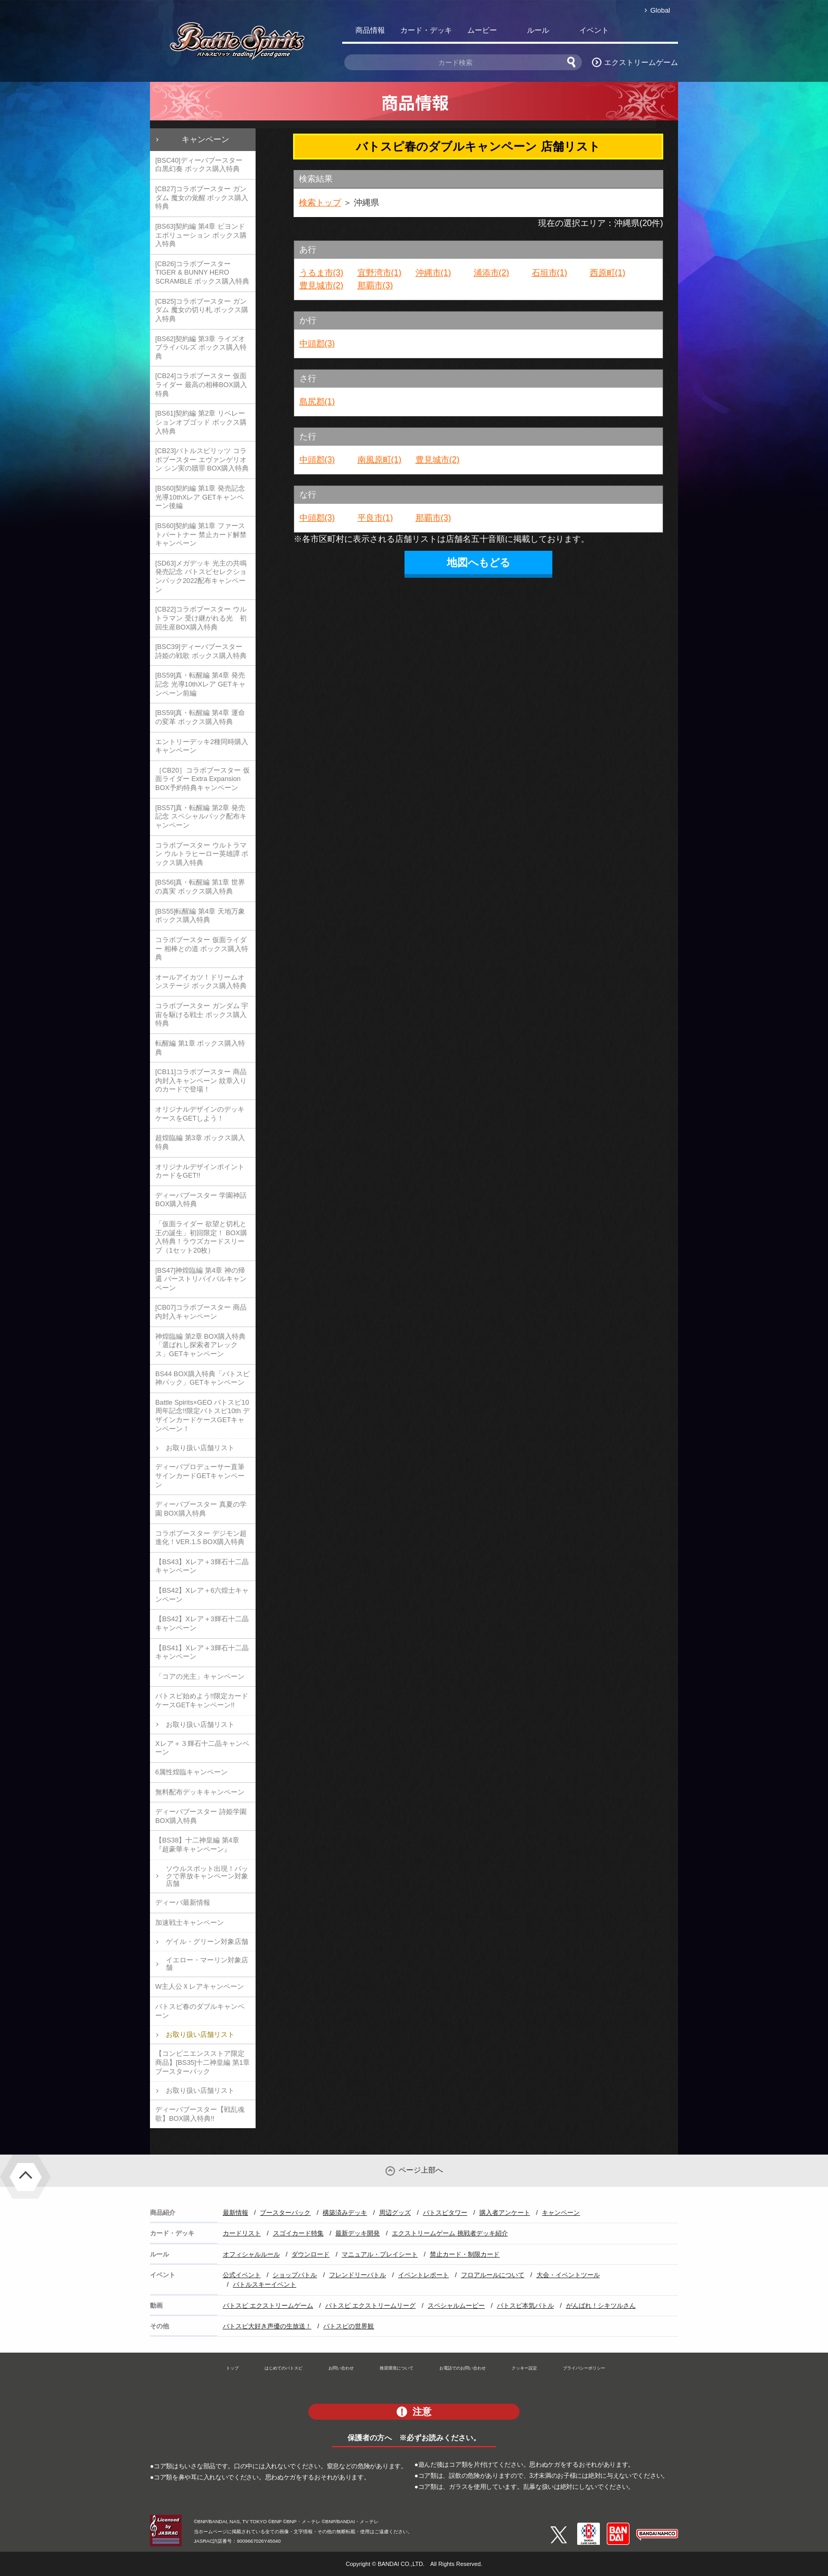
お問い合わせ (341, 2368)
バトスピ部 (650, 32)
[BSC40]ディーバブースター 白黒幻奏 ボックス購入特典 (198, 164)
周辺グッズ (395, 2212)
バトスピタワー (445, 2212)
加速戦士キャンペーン (189, 1922)
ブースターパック (285, 2212)
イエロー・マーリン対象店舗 (207, 1963)
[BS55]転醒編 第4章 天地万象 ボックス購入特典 (200, 915)
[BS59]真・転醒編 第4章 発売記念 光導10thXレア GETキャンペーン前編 (200, 684)
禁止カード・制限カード (465, 2254)
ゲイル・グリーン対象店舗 (207, 1941)
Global (660, 10)
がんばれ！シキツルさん (601, 2305)
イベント (594, 30)
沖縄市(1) (433, 272)
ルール (538, 30)
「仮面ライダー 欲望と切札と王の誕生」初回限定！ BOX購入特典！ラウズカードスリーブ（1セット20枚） (201, 1237)
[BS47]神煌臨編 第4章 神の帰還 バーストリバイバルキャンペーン (201, 1279)
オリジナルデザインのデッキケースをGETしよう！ (199, 1113)
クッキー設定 (524, 2368)
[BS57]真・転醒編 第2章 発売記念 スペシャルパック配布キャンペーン (201, 816)
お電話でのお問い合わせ (462, 2368)
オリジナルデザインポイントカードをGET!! (199, 1171)
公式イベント (242, 2275)
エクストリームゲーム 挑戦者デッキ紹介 (449, 2233)
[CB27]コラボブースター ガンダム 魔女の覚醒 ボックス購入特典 (201, 197)
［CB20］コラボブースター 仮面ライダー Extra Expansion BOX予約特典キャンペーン (202, 779)
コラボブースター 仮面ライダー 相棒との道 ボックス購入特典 (201, 948)
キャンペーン (205, 139)
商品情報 (370, 30)
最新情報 (235, 2212)
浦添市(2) (492, 272)
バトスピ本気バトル (525, 2305)
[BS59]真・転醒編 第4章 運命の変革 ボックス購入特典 (200, 717)
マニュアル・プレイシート (380, 2254)
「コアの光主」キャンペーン (199, 1676)
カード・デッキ (426, 30)
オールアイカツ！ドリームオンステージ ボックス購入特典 (201, 981)
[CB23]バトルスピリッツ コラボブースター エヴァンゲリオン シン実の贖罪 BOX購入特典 (202, 459)
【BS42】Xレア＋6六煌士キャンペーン (202, 1594)
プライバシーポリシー (584, 2368)
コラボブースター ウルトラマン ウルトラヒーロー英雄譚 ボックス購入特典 (201, 854)
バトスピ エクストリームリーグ (370, 2305)
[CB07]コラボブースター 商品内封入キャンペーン (201, 1311)
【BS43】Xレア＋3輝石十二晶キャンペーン (202, 1566)
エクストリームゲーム (641, 62)
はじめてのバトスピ (284, 2368)
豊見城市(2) (321, 285)
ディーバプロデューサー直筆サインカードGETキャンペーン (199, 1475)
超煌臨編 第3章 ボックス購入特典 (200, 1142)
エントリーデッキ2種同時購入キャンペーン (201, 746)
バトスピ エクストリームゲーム (268, 2305)
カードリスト (242, 2233)
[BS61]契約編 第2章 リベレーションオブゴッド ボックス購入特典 (201, 422)
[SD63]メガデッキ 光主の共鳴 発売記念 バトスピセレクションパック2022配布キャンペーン (201, 576)
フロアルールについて (492, 2275)
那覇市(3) (375, 285)
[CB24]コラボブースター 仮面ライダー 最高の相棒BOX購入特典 (201, 384)
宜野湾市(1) (379, 272)
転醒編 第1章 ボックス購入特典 (200, 1047)
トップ (232, 2368)
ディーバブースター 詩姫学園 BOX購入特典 (201, 1816)
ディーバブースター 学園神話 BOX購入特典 (201, 1199)
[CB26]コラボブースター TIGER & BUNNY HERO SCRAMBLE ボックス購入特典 (202, 272)
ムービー (482, 30)
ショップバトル (294, 2275)
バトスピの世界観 (348, 2326)
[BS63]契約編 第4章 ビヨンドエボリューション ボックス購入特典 (201, 235)
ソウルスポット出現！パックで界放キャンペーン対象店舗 (207, 1876)
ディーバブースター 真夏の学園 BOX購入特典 (201, 1508)
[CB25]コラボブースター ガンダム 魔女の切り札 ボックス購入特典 (201, 310)
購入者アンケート (504, 2212)
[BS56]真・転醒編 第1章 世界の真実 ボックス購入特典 (200, 886)
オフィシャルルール (251, 2254)
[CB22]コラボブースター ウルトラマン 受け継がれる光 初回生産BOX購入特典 (201, 618)
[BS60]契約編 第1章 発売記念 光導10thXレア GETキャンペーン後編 (200, 497)
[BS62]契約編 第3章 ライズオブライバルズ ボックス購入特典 (201, 347)
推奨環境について (396, 2368)
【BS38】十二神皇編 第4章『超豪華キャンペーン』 (197, 1844)
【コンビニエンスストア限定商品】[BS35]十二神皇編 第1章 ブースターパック (202, 2062)
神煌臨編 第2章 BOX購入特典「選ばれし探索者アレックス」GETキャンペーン (200, 1345)
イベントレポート (423, 2275)
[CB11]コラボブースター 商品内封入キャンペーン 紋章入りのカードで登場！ (201, 1080)
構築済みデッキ (345, 2212)
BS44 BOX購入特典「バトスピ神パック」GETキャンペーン (202, 1378)
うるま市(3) (321, 272)
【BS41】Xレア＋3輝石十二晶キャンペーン (202, 1652)
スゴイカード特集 (298, 2233)
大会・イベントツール (568, 2275)
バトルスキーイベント (264, 2284)
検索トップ (320, 202)
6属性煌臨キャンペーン (191, 1772)
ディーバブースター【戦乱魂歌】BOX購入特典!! (199, 2113)
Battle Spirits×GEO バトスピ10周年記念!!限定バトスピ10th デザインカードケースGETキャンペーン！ (202, 1415)
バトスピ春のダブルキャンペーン (199, 2010)
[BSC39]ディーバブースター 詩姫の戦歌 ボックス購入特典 (201, 651)
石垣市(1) (550, 272)
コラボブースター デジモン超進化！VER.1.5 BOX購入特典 (201, 1537)
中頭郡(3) (317, 343)
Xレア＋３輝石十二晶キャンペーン (202, 1748)
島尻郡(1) (317, 401)
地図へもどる (478, 562)
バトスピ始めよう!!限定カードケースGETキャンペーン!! (201, 1700)
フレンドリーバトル (357, 2275)
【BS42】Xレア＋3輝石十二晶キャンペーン (202, 1623)
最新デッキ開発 (357, 2233)
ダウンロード (310, 2254)
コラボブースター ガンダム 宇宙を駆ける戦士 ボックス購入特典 (201, 1014)
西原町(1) (608, 272)
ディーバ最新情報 (182, 1902)
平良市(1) (375, 517)
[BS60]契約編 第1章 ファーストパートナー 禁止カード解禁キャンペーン (201, 534)
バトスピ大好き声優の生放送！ (267, 2326)
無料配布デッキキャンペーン (199, 1792)
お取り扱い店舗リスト (200, 1448)
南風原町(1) (379, 459)
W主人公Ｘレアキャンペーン (199, 1986)
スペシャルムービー (456, 2305)
